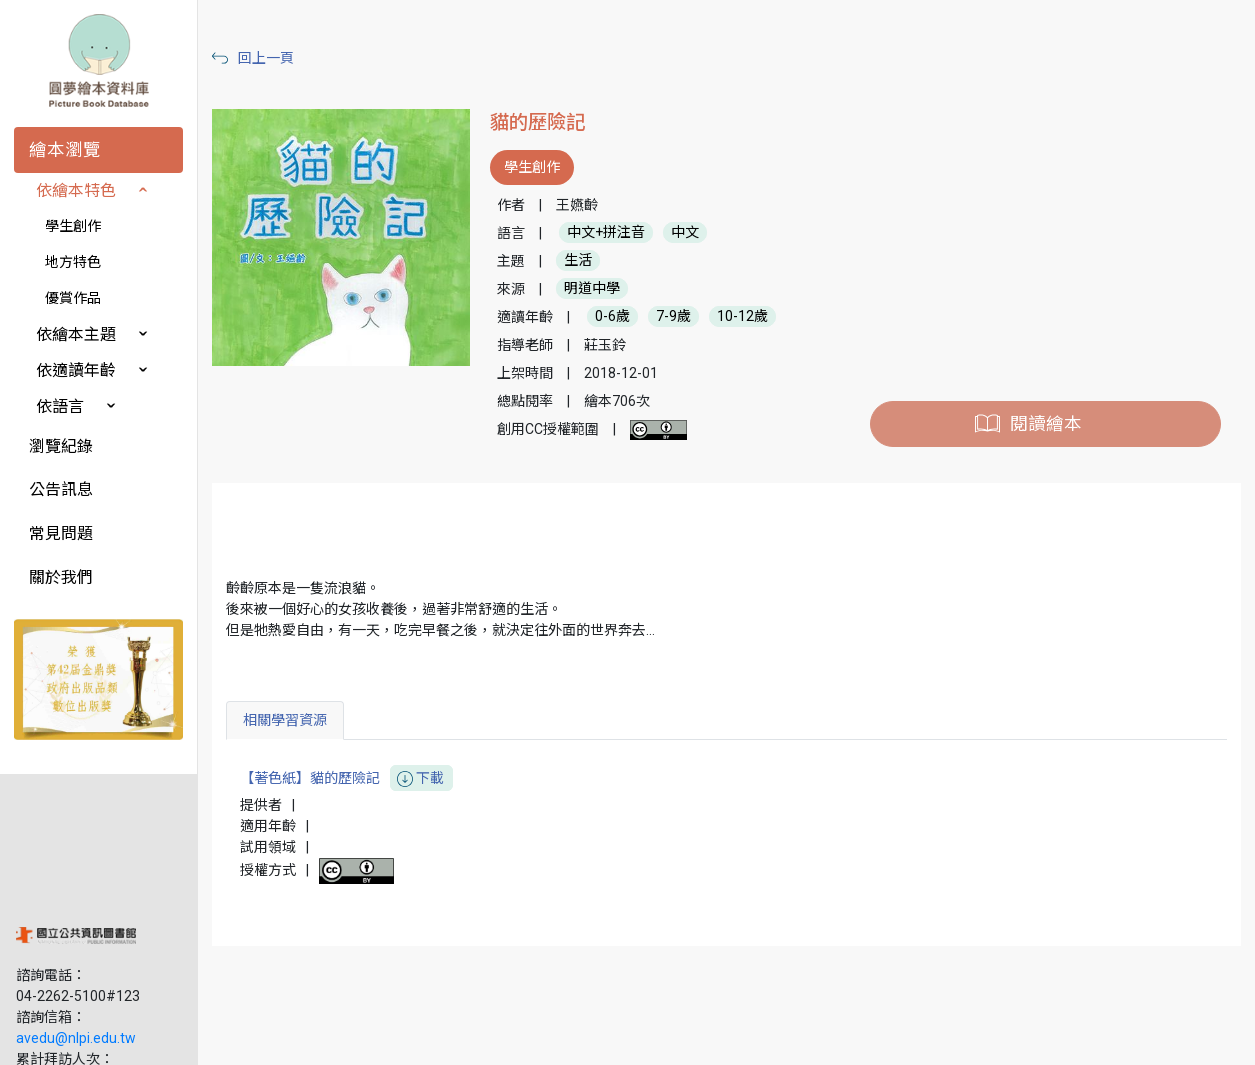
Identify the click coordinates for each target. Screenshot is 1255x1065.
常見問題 (61, 533)
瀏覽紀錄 (61, 446)
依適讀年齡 (76, 370)
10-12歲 (743, 317)
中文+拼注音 (607, 233)
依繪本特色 (76, 190)
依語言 (60, 406)
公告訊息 (61, 489)
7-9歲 (674, 317)
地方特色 (73, 262)
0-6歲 (613, 317)
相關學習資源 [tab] (287, 720)
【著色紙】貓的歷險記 (348, 778)
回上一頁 (268, 58)
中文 (686, 233)
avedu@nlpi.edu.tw (76, 909)
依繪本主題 (76, 334)
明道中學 (593, 289)
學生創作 (73, 226)
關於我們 (61, 577)
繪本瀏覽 (65, 150)
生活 (579, 261)
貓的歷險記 (538, 122)
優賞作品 (73, 298)
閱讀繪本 (1046, 424)
